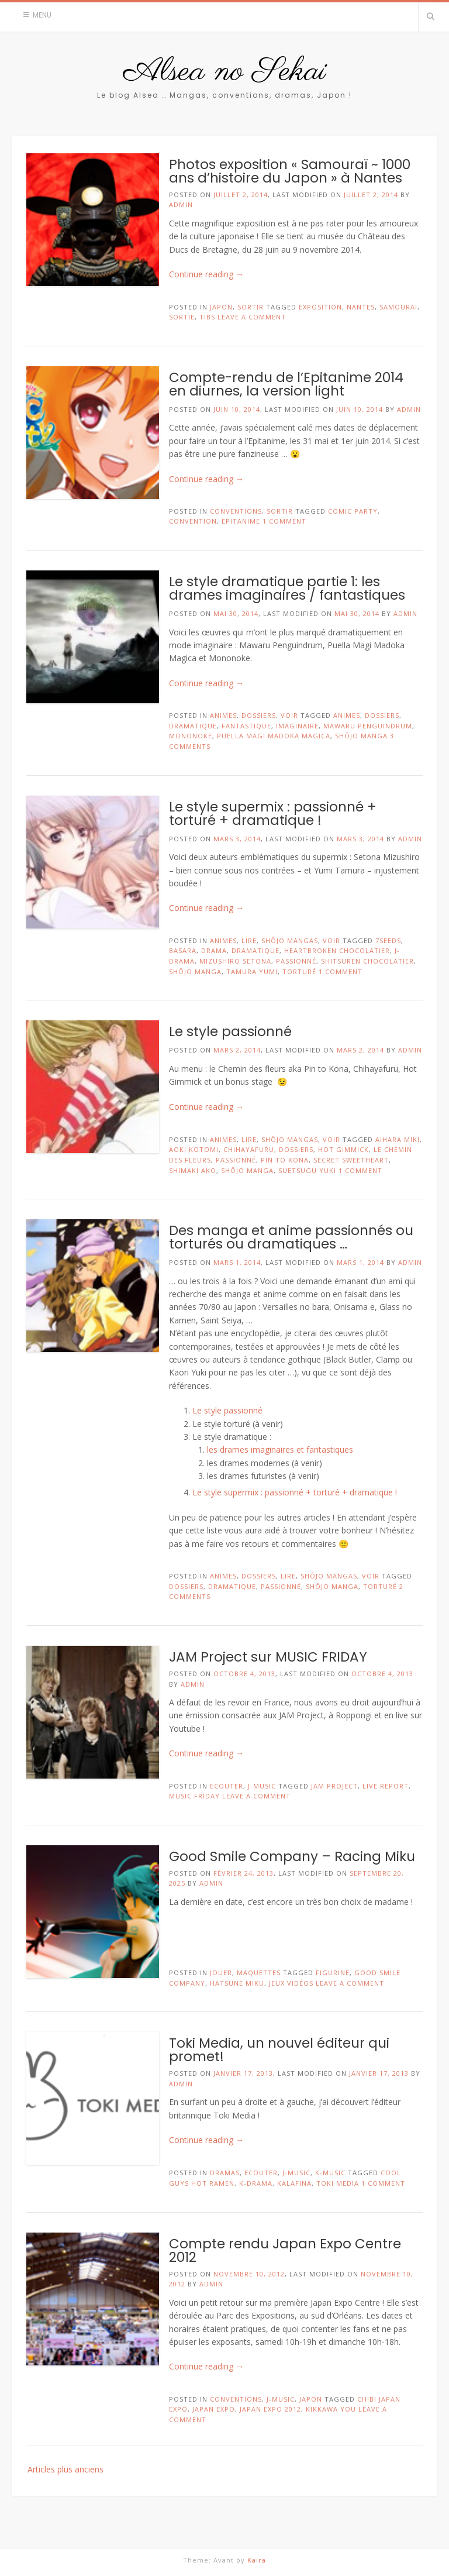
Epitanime (241, 521)
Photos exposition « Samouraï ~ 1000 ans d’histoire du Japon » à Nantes (289, 171)
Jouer (221, 1972)
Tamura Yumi (252, 971)
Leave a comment (251, 316)
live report (385, 1785)
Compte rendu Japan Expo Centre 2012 (285, 2250)
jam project (334, 1785)
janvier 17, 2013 (379, 2073)
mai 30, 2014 (356, 613)
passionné (296, 961)
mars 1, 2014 (360, 1262)
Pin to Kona (285, 1159)
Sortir (250, 306)
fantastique (246, 725)
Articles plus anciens (65, 2469)
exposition (320, 306)
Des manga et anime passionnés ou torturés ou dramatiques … (291, 1237)
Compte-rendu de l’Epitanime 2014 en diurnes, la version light (286, 384)
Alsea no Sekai (224, 72)
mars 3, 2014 (360, 838)
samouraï (398, 306)
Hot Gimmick (343, 1149)
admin (181, 204)
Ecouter (226, 1785)
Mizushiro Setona (235, 961)
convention (193, 521)
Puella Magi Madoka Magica (273, 735)
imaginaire (297, 725)
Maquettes (259, 1972)
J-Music (262, 1785)
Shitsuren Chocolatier (367, 961)
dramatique (193, 725)
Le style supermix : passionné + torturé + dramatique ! (273, 813)
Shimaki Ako (192, 1170)
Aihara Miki (397, 1139)
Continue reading (206, 274)
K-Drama (255, 2183)
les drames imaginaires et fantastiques (280, 1449)
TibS (207, 316)
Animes (223, 715)
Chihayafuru (248, 1149)
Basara (182, 950)
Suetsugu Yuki (307, 1170)
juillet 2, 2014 (371, 194)
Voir (289, 715)
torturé (299, 971)
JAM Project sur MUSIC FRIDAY (268, 1657)
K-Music (330, 2172)
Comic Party (353, 511)
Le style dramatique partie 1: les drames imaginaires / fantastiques (287, 588)
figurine (333, 1972)
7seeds (388, 940)
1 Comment (284, 521)
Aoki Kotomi (194, 1149)
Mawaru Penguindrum (367, 725)
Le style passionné (230, 1031)
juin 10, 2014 (359, 409)
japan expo (213, 2409)
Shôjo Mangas (289, 940)
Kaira (256, 2560)
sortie (182, 316)
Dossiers (258, 715)
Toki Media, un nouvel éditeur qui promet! (279, 2050)
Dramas (225, 2172)
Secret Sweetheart (351, 1159)
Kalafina (294, 2183)
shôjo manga (361, 735)
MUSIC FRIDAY (194, 1795)
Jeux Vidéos (291, 1983)
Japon (221, 306)
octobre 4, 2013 (382, 1673)
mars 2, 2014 (360, 1049)
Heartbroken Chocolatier (337, 950)
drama (214, 950)
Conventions (236, 511)
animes (346, 715)
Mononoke (190, 735)
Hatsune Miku (237, 1983)
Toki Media (337, 2183)
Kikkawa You (331, 2409)
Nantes (361, 306)
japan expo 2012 (270, 2409)
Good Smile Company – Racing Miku (292, 1856)
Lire (249, 940)
